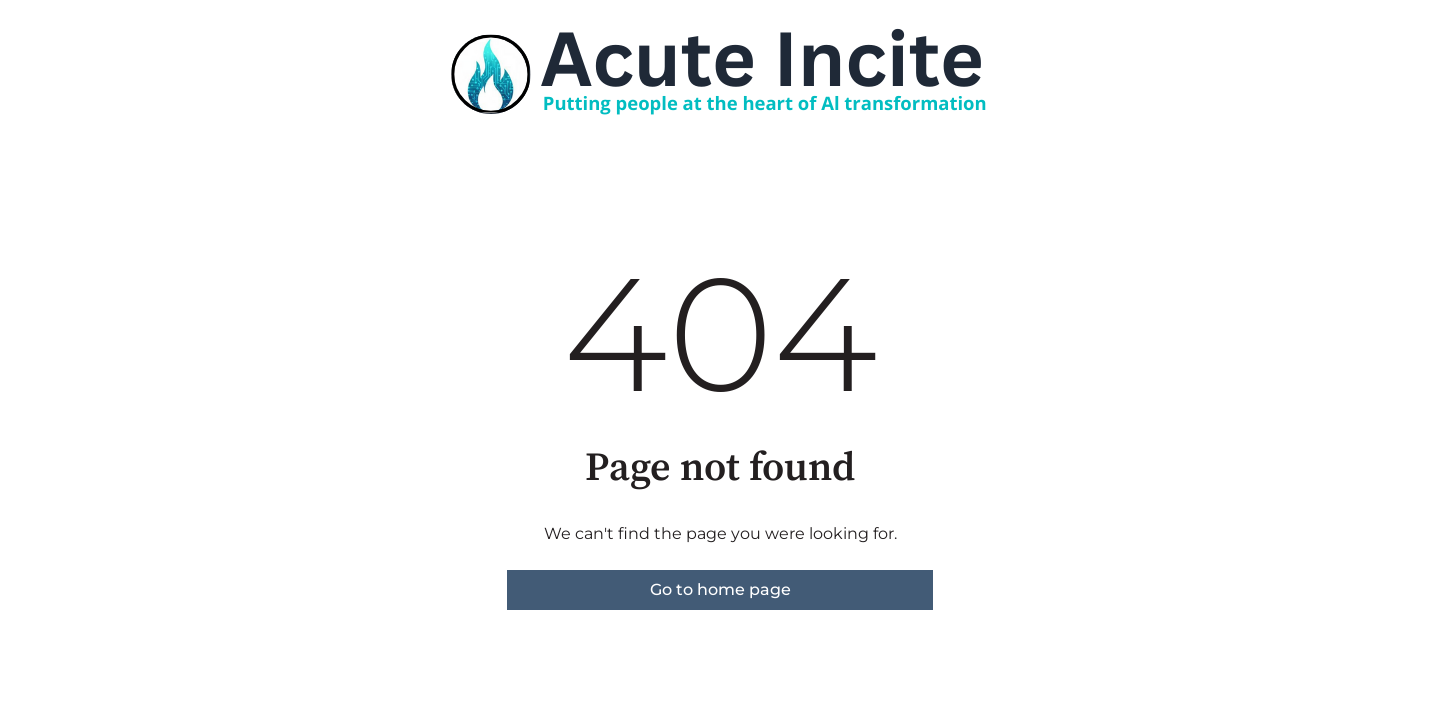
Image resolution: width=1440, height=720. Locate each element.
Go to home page (720, 589)
